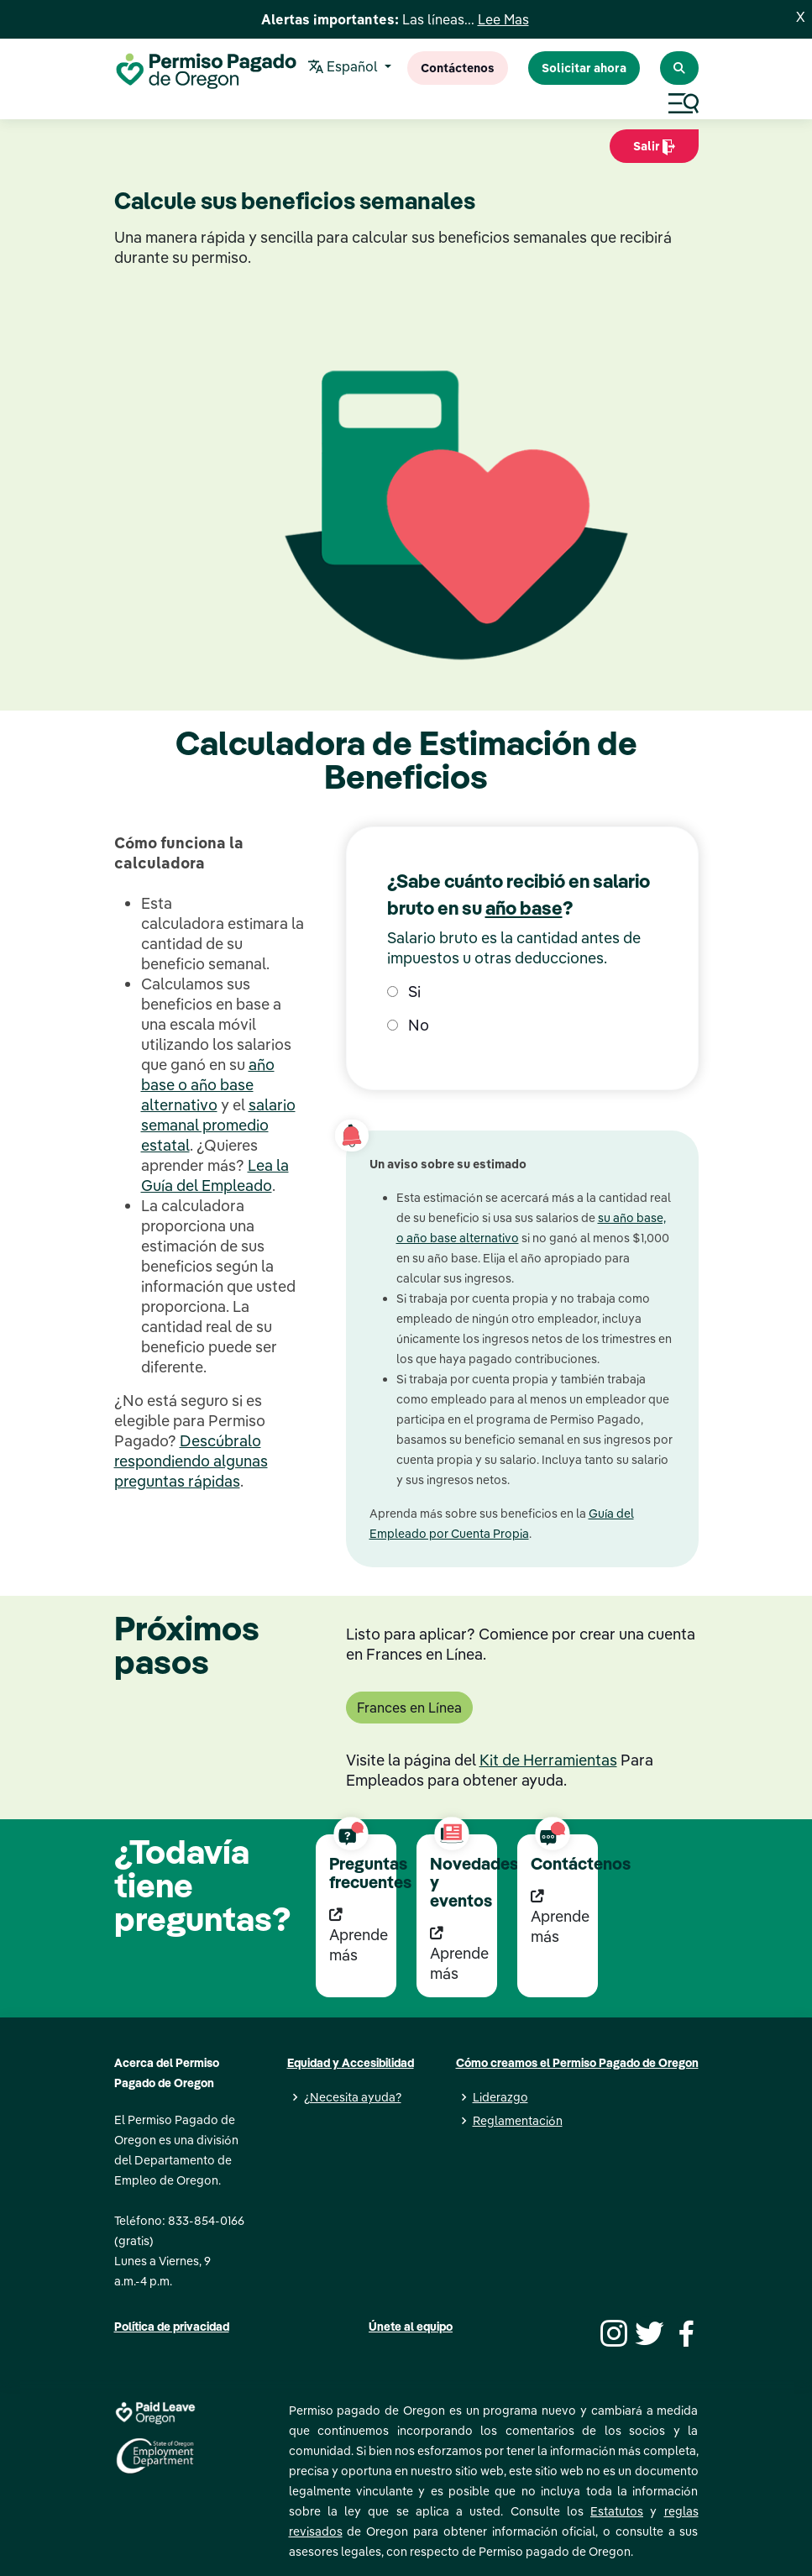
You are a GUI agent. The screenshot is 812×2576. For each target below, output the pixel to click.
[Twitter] (647, 2331)
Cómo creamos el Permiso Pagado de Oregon (577, 2063)
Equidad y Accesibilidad (350, 2063)
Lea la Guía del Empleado (215, 1175)
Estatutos (616, 2511)
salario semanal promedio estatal (218, 1125)
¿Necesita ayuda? (352, 2097)
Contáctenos (458, 68)
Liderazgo (500, 2097)
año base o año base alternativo (208, 1085)
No (408, 1025)
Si (404, 991)
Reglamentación (518, 2121)
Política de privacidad (171, 2326)
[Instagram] (611, 2331)
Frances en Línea (409, 1707)
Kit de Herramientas (548, 1760)
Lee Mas (503, 19)
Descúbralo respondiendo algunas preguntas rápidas (191, 1461)
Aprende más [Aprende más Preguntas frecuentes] (358, 1936)
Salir (654, 151)
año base (524, 907)
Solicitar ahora (584, 68)
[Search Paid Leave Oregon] (679, 68)
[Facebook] (683, 2331)
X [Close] (800, 16)
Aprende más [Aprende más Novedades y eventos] (459, 1954)
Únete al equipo (411, 2326)
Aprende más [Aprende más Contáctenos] (560, 1917)
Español (344, 68)
